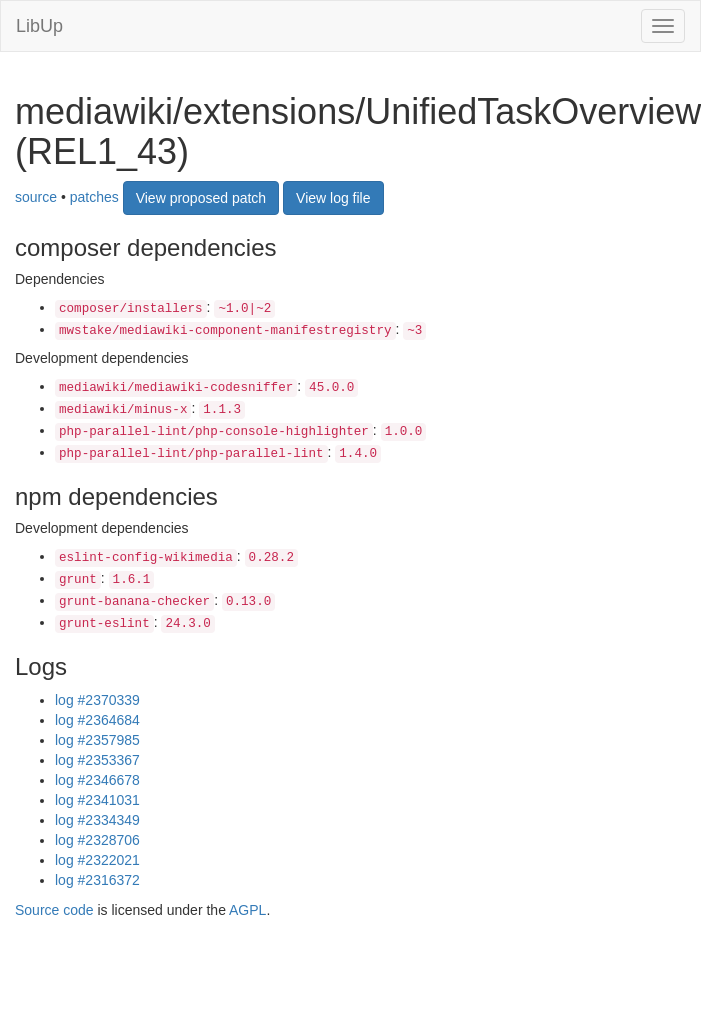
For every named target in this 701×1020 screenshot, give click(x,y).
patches (94, 197)
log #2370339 (97, 700)
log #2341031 (97, 800)
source (36, 197)
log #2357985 (97, 740)
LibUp (39, 26)
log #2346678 (97, 780)
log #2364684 (97, 720)
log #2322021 (97, 860)
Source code (54, 910)
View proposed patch (201, 198)
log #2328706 (97, 840)
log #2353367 (97, 760)
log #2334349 (97, 820)
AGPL (247, 910)
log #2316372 (97, 880)
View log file (333, 198)
